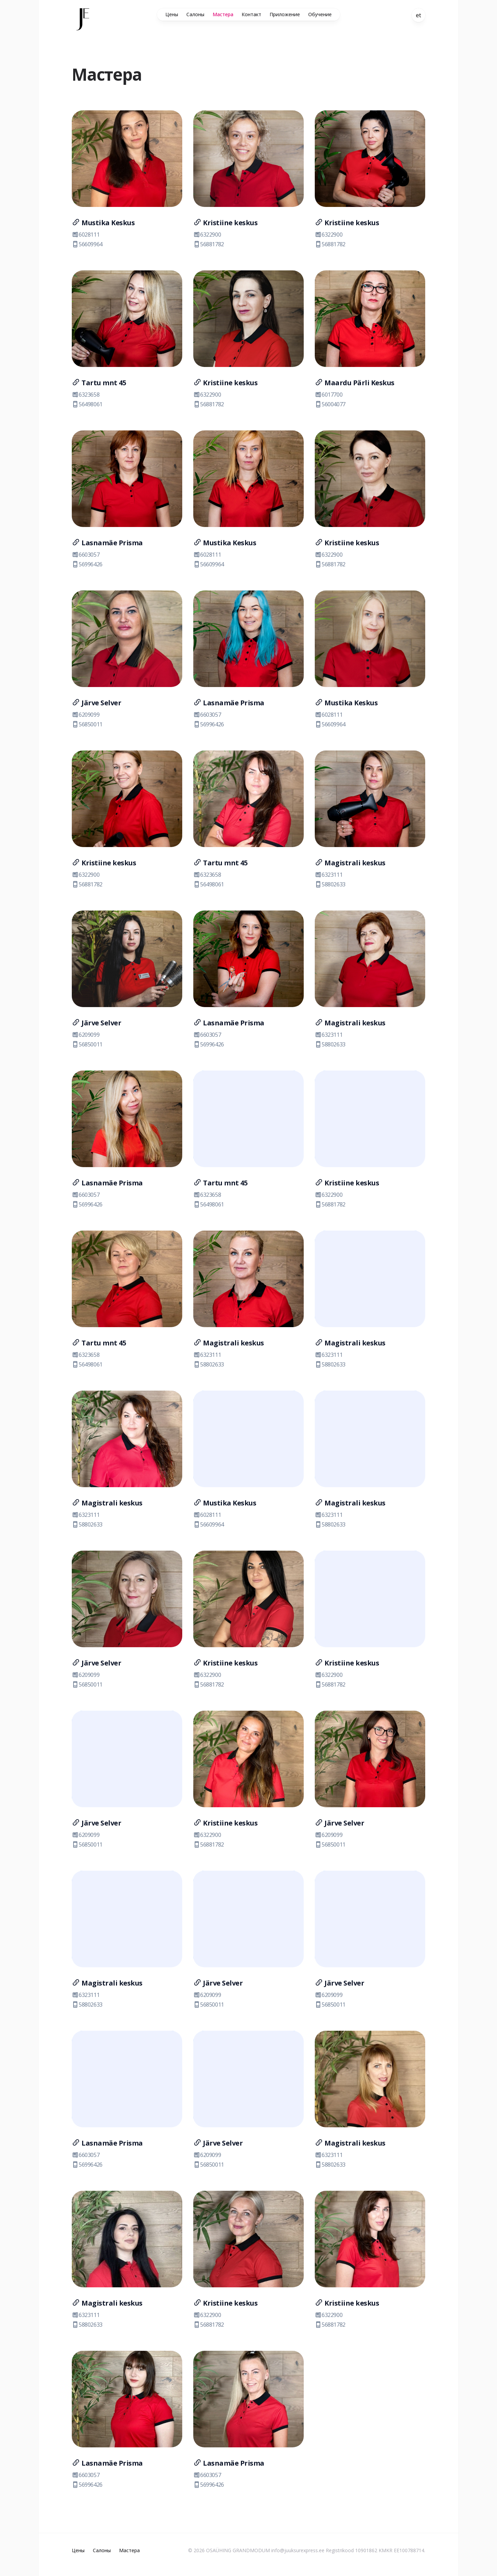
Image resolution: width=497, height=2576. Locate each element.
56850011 (87, 724)
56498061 (87, 404)
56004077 (330, 404)
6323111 (328, 874)
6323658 (85, 394)
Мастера (223, 14)
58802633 (330, 884)
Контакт (251, 14)
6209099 (85, 714)
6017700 (328, 394)
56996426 (87, 564)
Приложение (285, 14)
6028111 (85, 234)
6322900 (207, 234)
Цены (171, 14)
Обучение (320, 14)
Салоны (195, 14)
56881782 (208, 244)
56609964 (87, 244)
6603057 (85, 554)
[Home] (83, 19)
